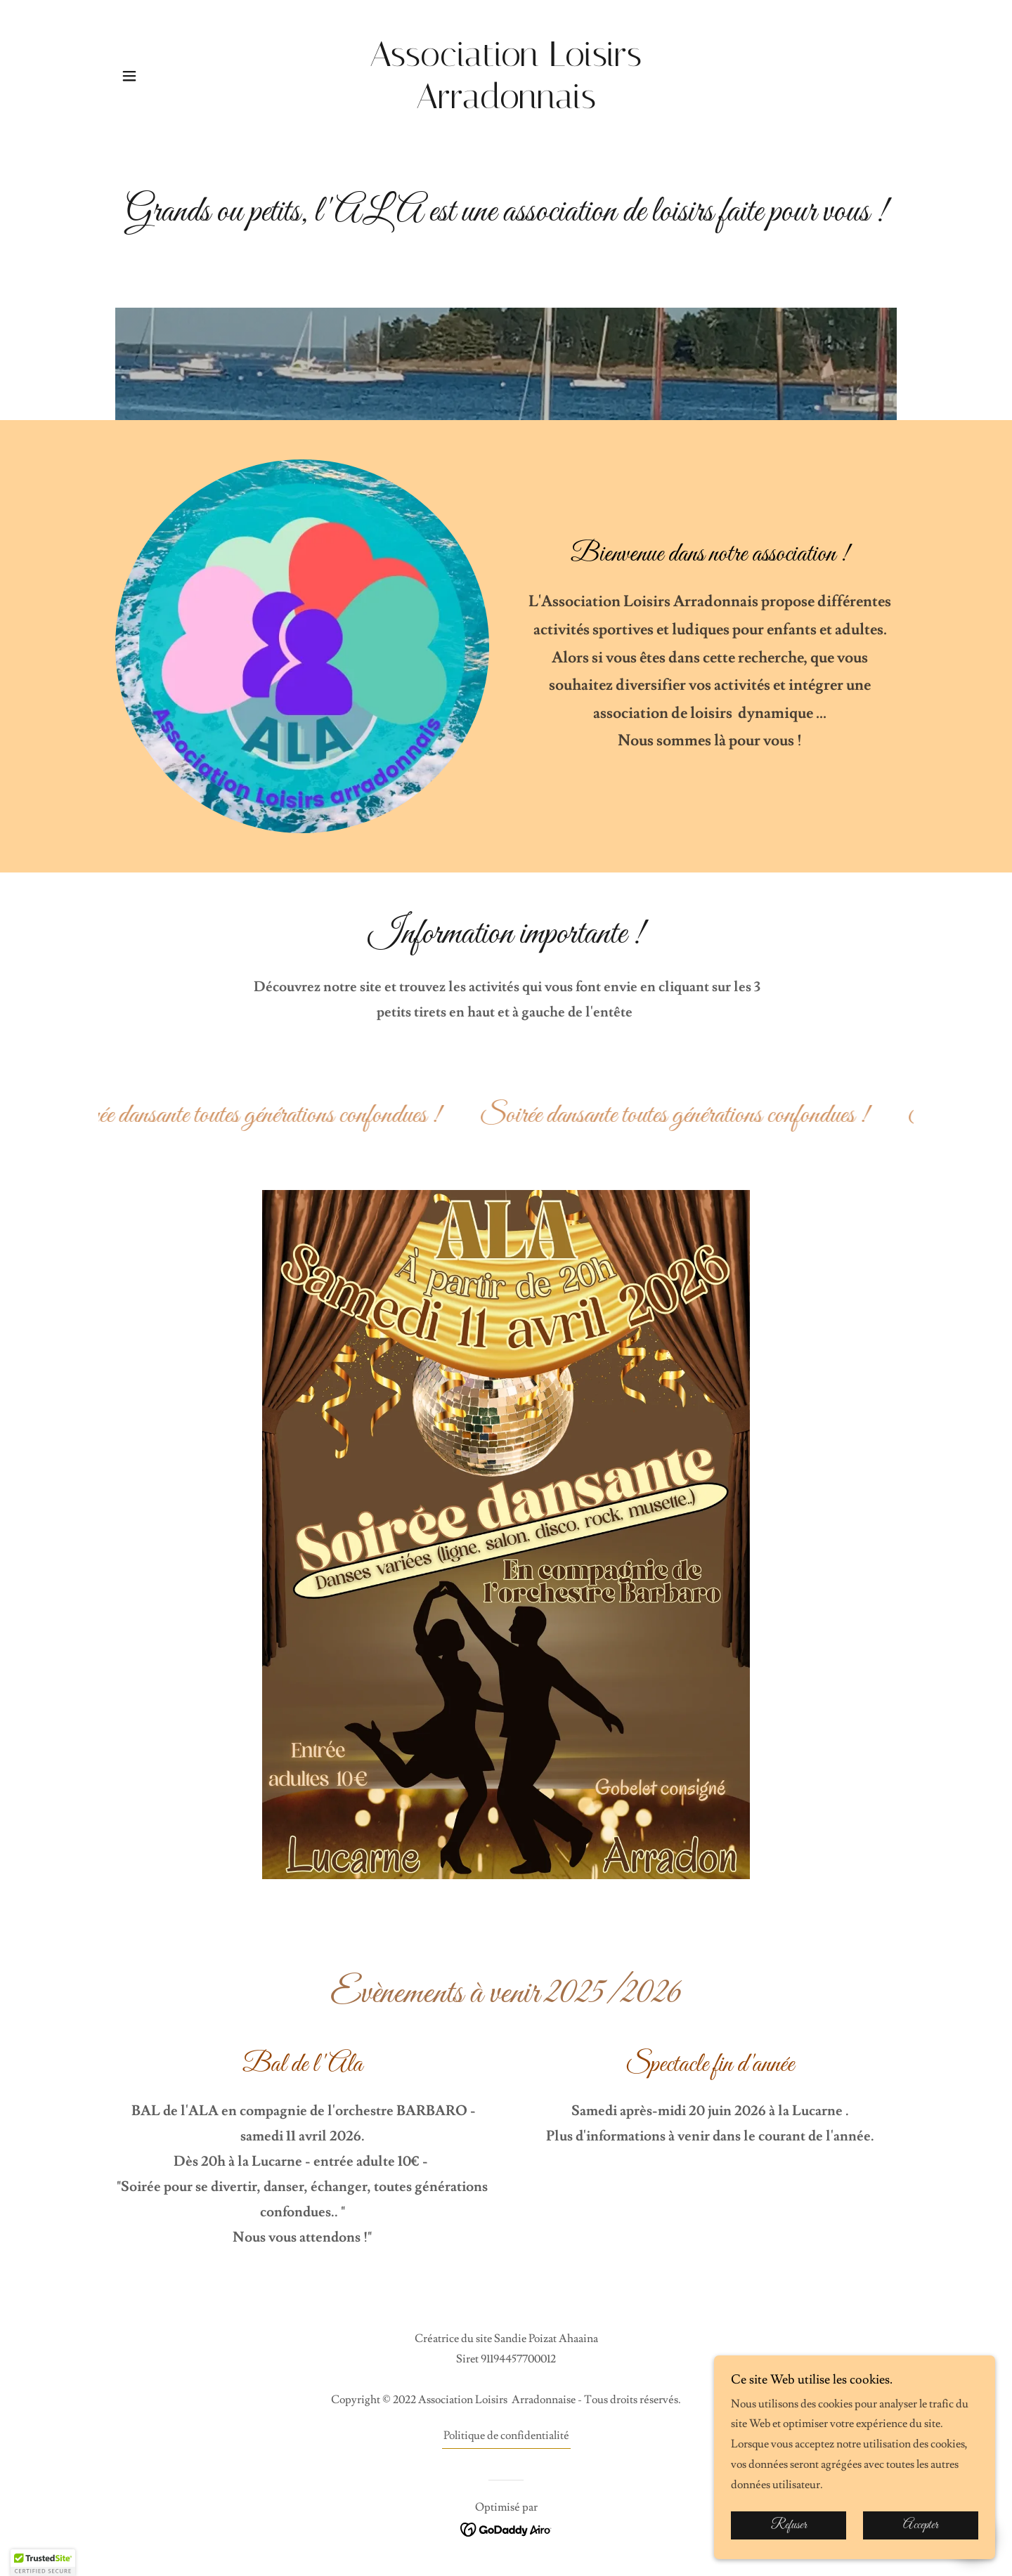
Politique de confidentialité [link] (506, 2435)
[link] (506, 105)
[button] (129, 76)
